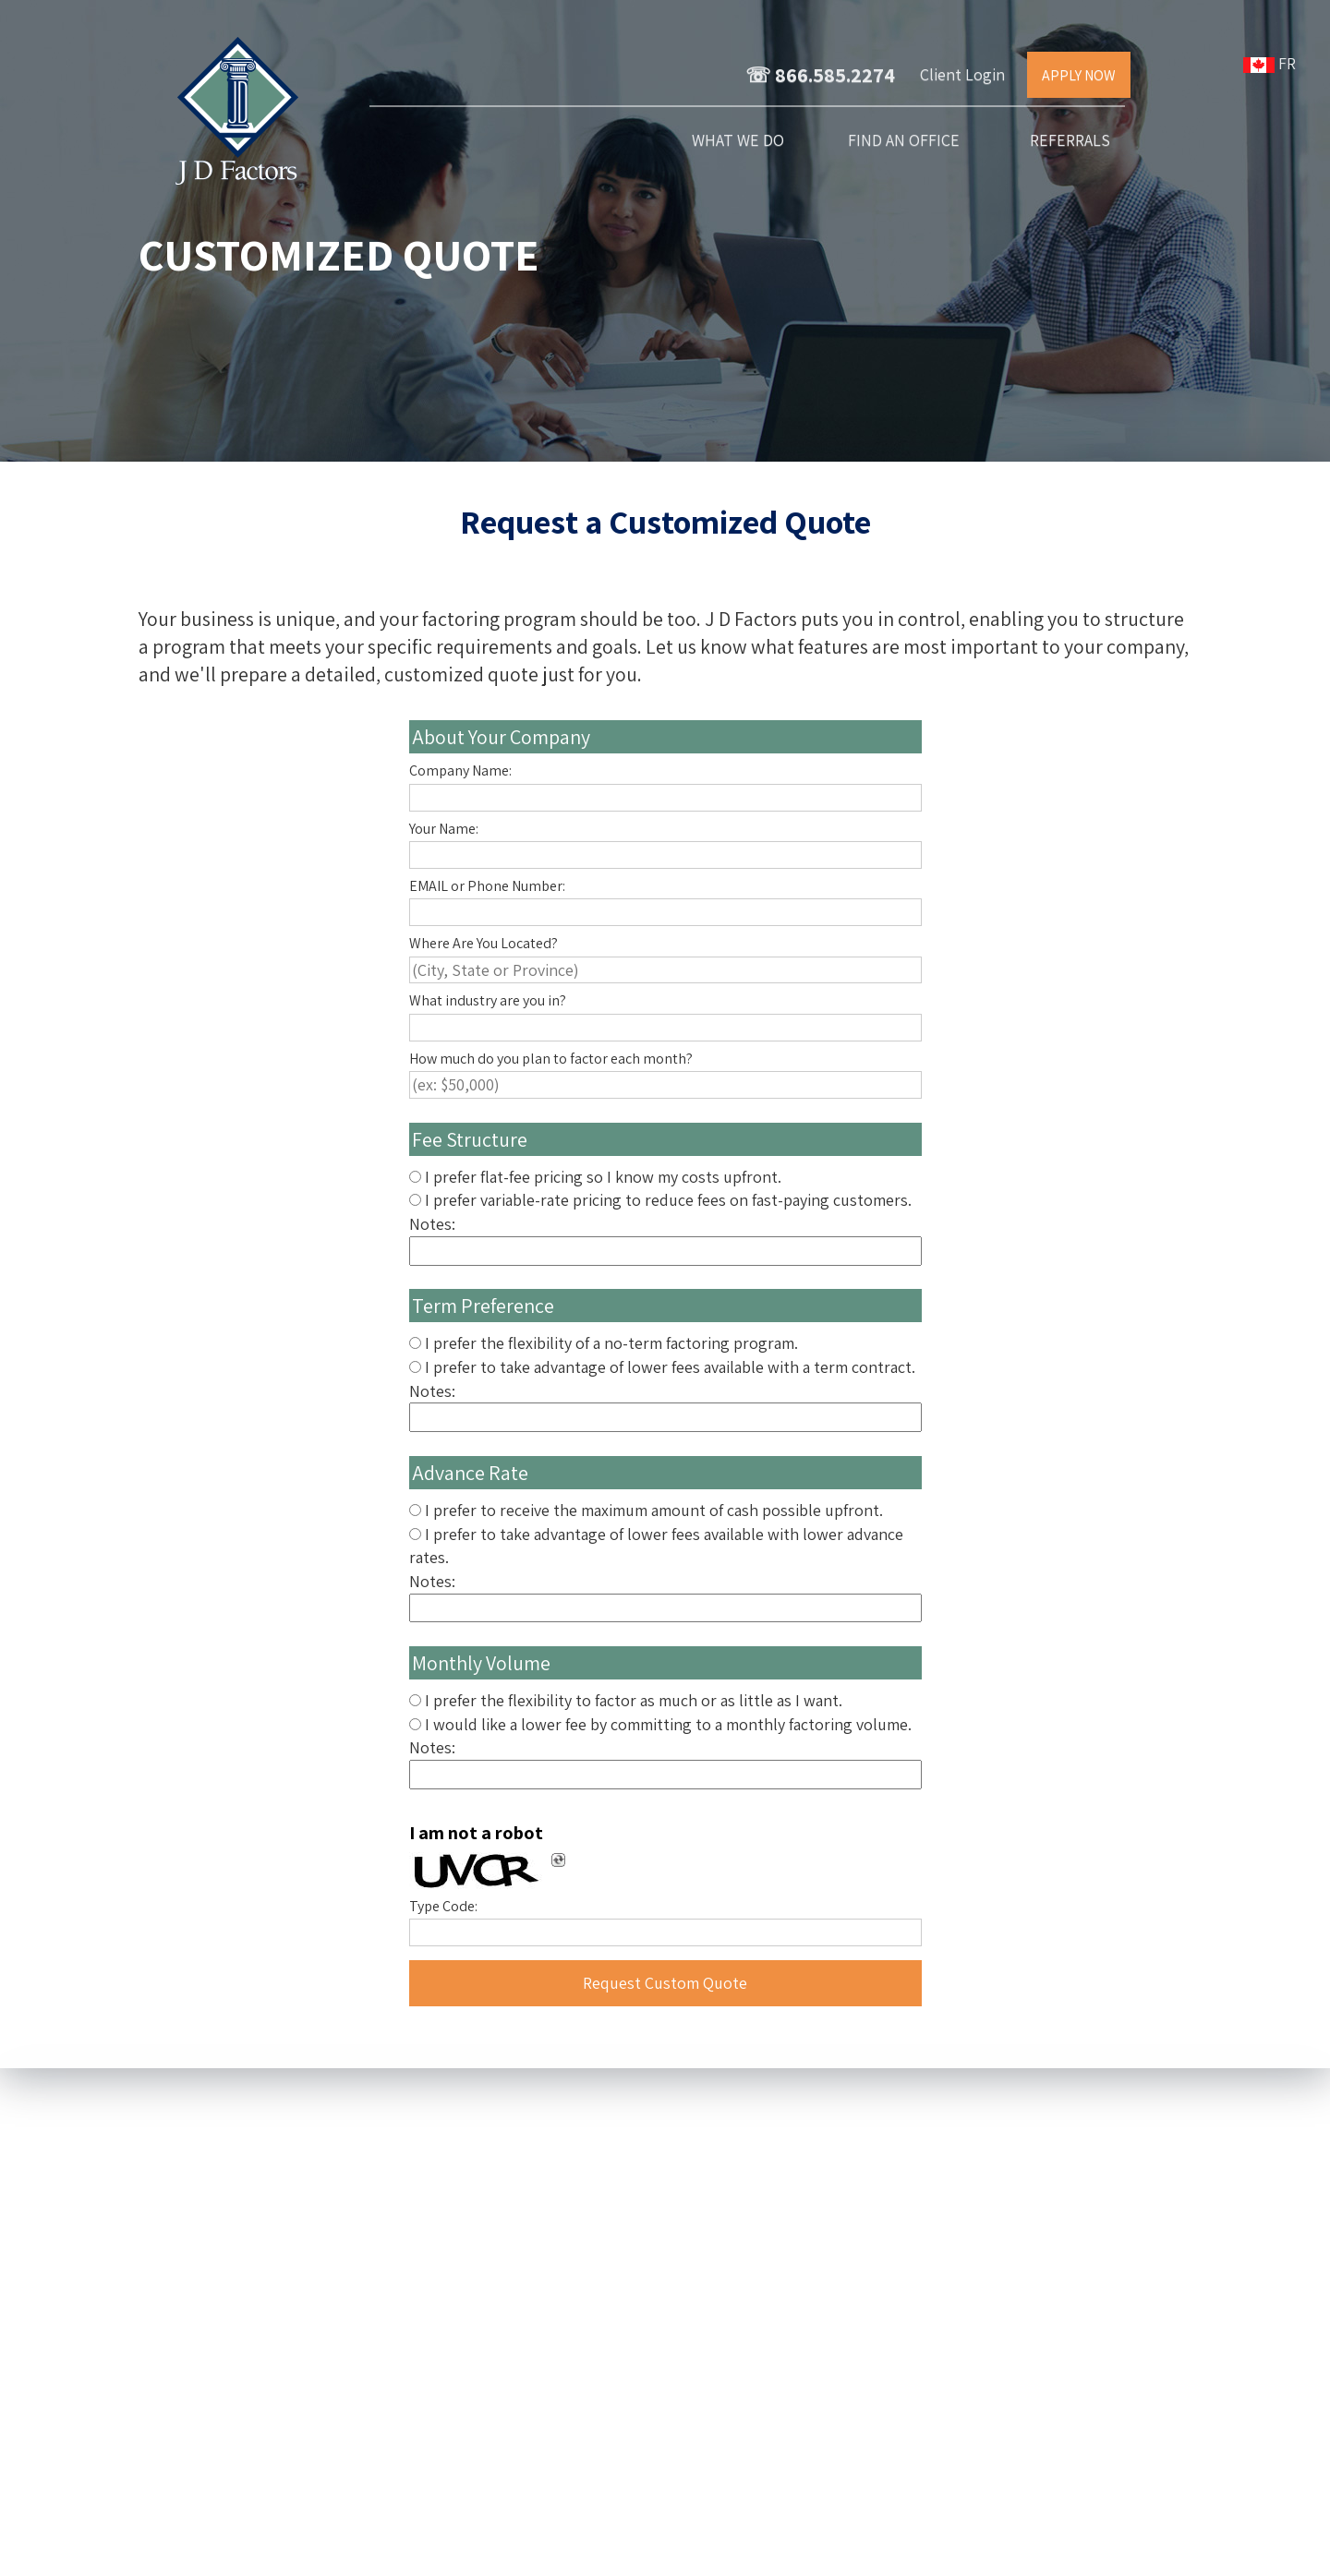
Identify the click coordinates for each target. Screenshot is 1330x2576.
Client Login (962, 74)
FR (1273, 63)
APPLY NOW (1079, 75)
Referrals (1070, 139)
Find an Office (904, 139)
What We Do (738, 139)
